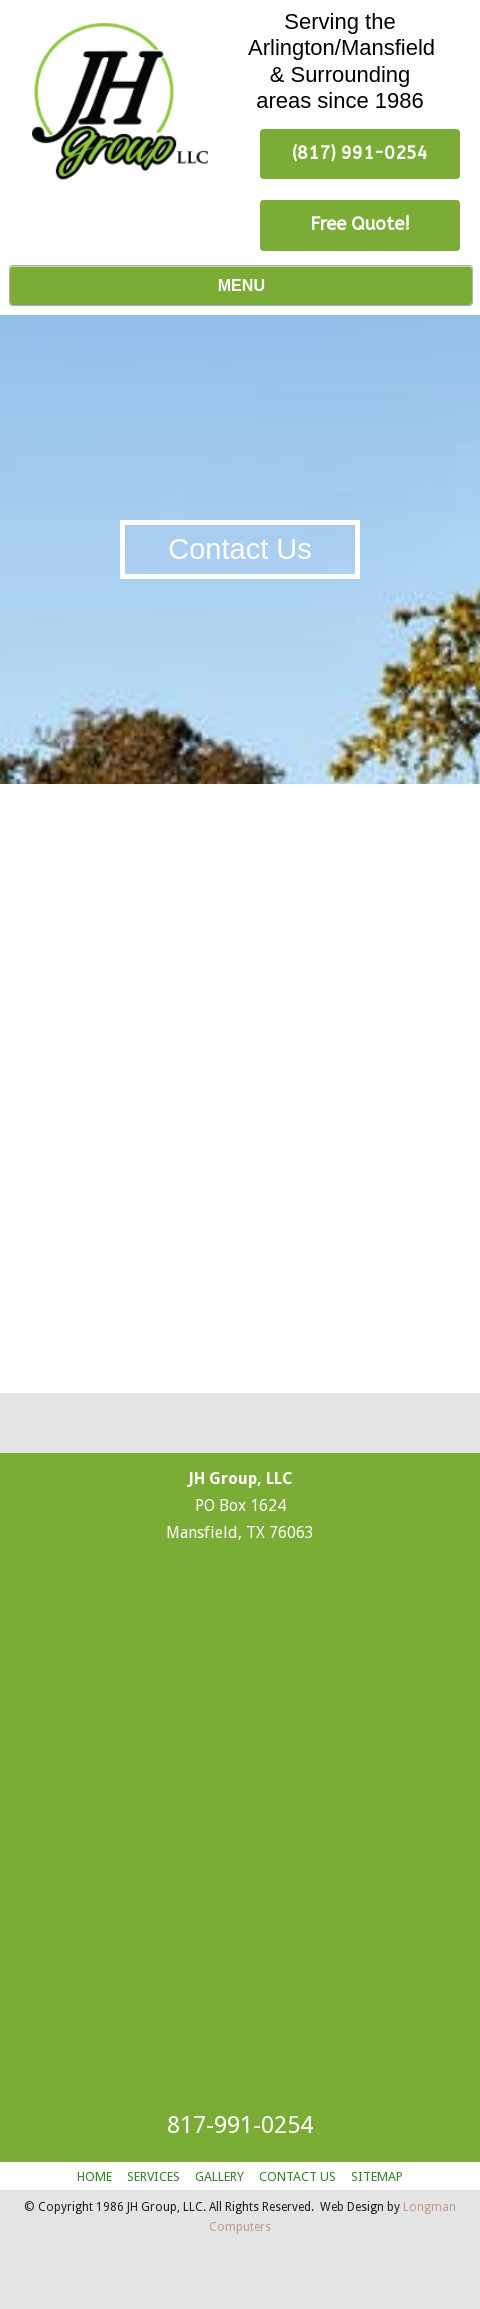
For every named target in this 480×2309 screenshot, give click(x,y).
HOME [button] (94, 2176)
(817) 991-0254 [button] (360, 153)
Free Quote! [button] (360, 224)
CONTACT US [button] (297, 2176)
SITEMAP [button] (377, 2176)
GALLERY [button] (219, 2176)
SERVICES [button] (153, 2176)
